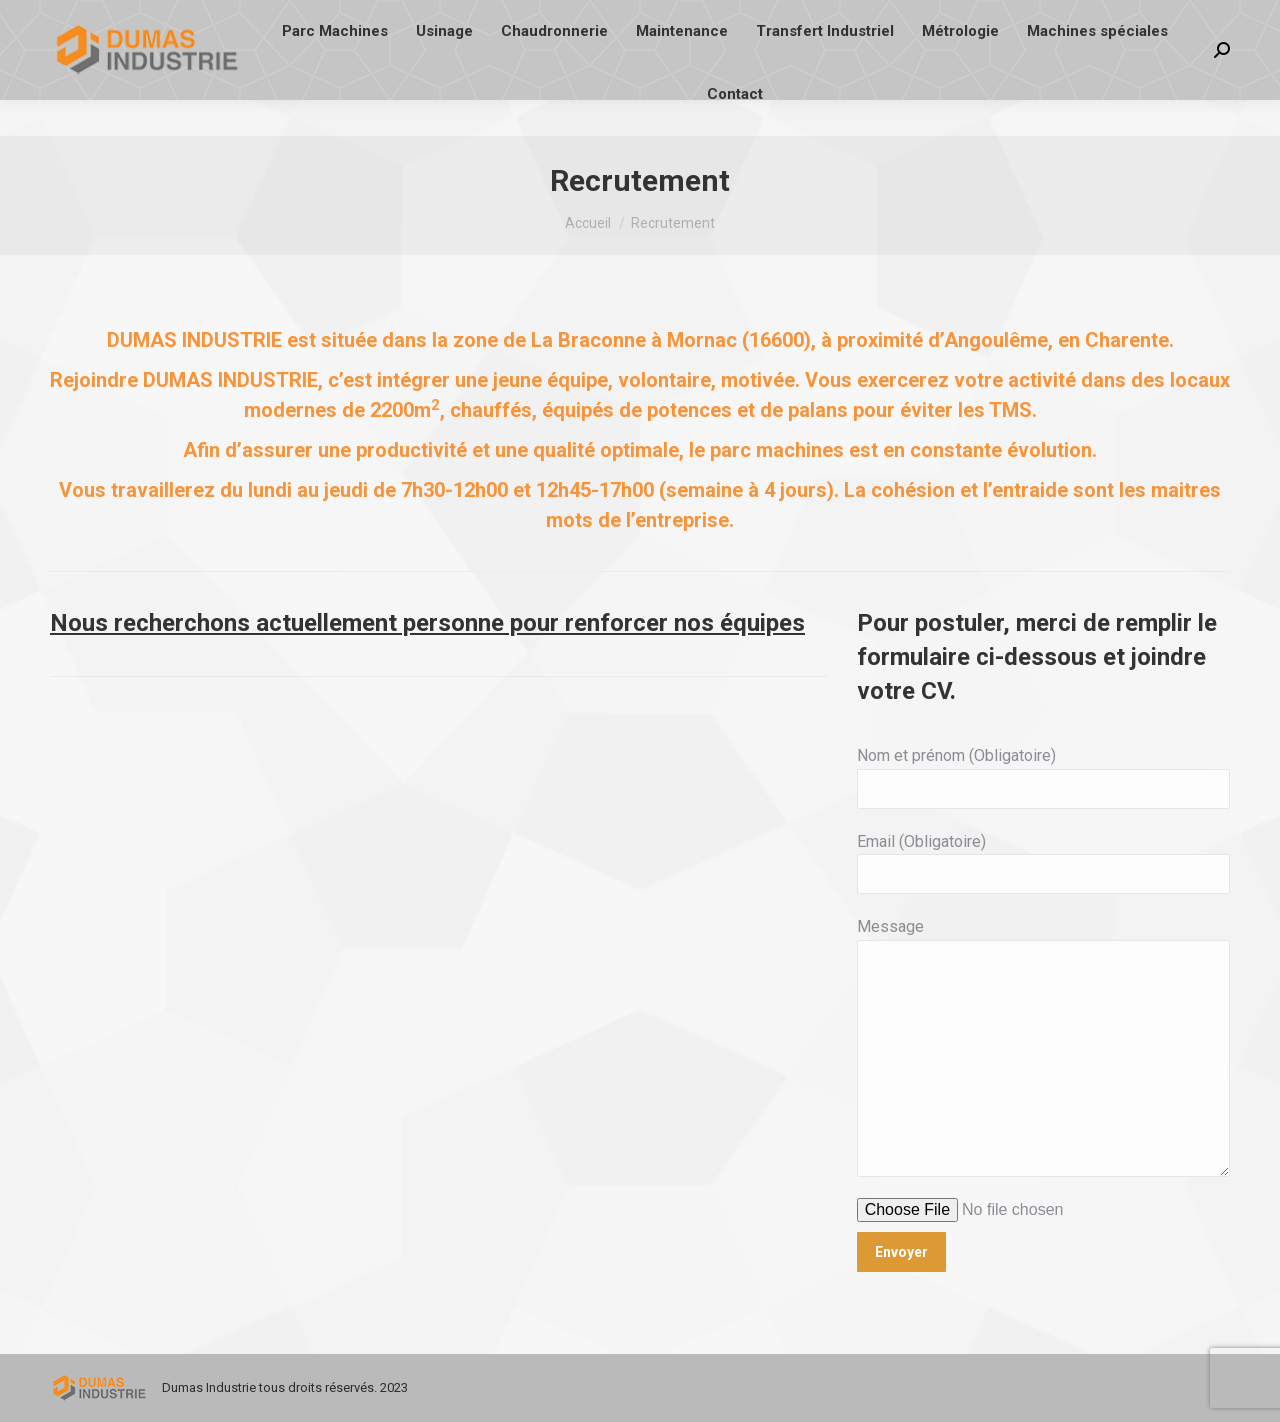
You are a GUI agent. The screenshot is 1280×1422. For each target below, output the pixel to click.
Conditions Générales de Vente (1020, 18)
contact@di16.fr (232, 18)
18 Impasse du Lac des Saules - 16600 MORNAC (744, 18)
